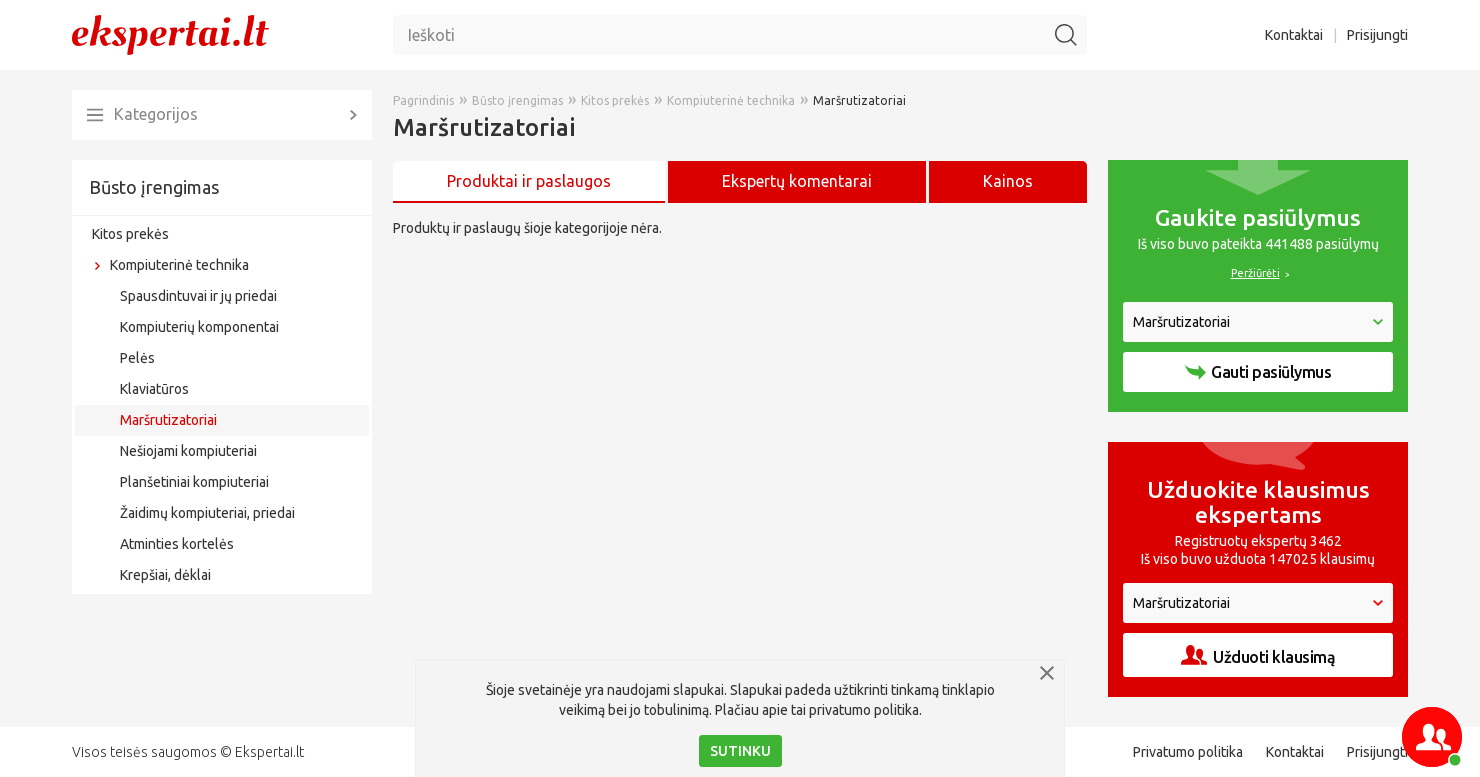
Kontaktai (1294, 35)
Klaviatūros (154, 389)
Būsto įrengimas (154, 187)
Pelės (137, 358)
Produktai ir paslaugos (529, 181)
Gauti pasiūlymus (1258, 372)
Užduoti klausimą (1258, 655)
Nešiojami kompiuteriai (188, 451)
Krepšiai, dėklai (165, 575)
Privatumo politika (1188, 752)
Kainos (1008, 181)
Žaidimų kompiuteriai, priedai (207, 513)
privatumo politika (864, 710)
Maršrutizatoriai (168, 420)
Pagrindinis (423, 100)
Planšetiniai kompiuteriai (194, 482)
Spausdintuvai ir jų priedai (198, 296)
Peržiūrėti (1255, 273)
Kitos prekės (130, 234)
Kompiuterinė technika (179, 265)
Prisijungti (1377, 35)
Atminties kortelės (177, 544)
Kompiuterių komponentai (199, 327)
